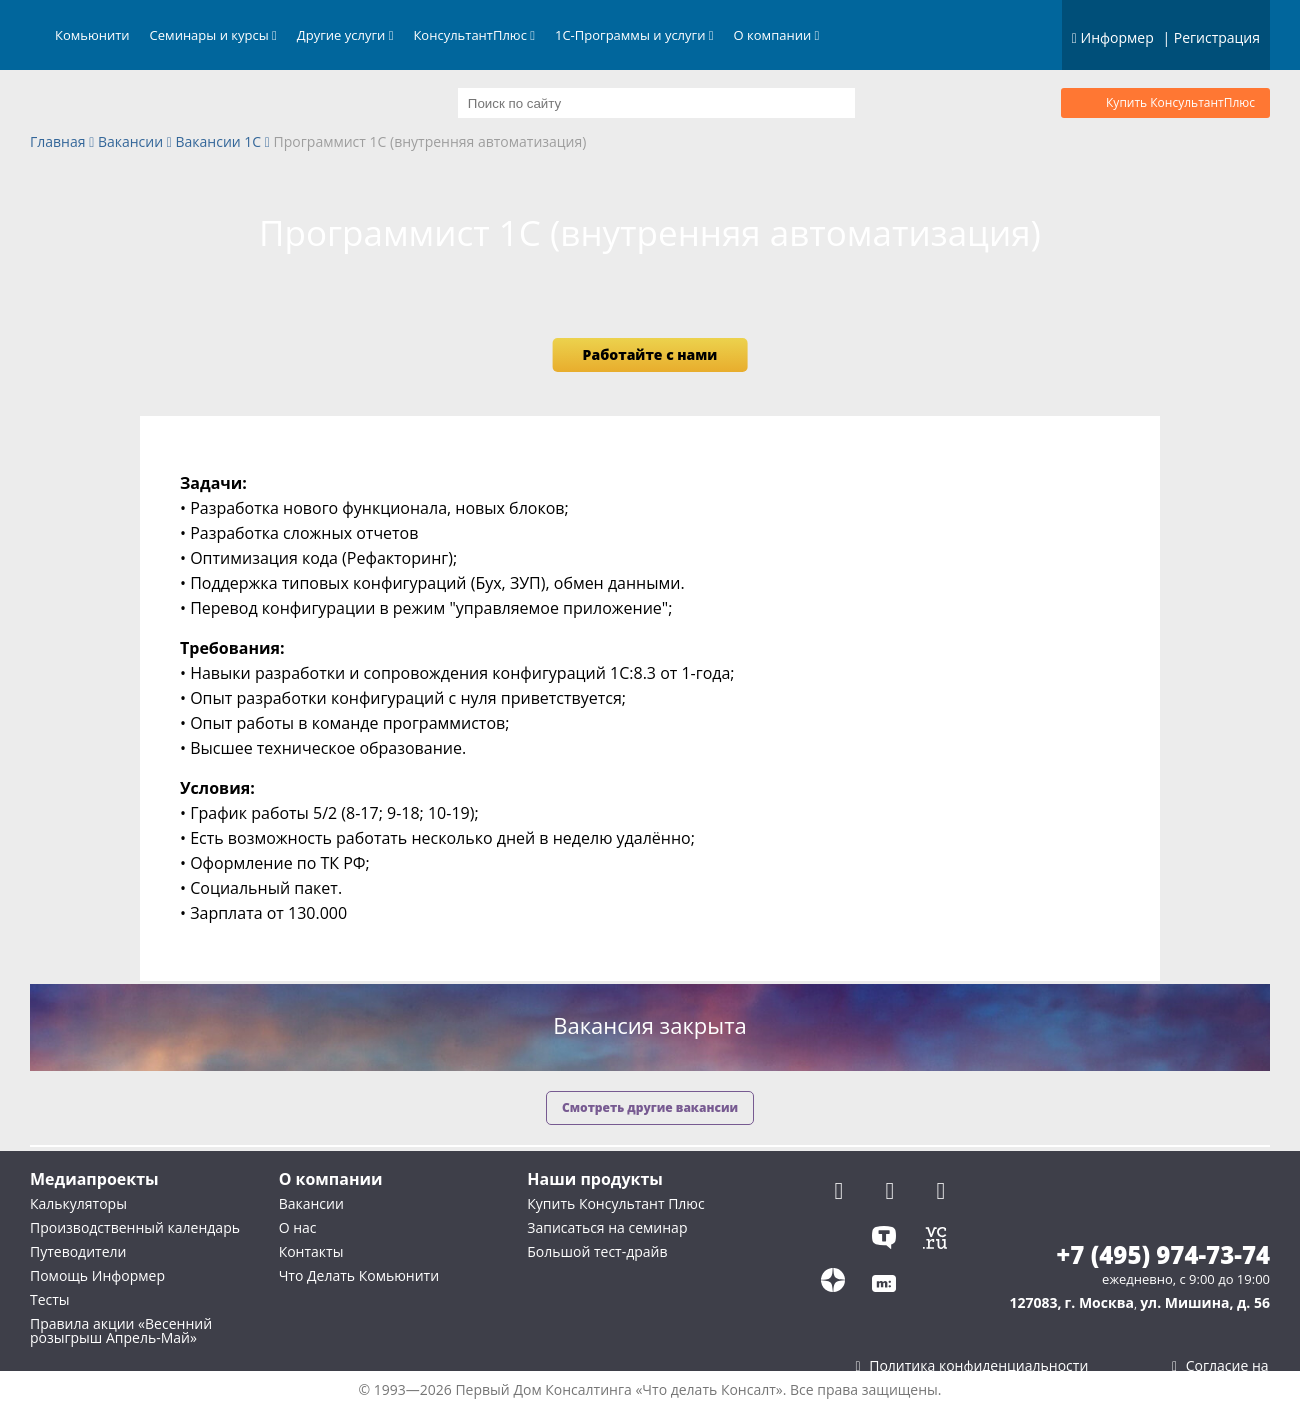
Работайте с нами (650, 354)
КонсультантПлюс (474, 35)
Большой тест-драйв (597, 1251)
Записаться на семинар (607, 1227)
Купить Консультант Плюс (615, 1203)
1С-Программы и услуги (634, 35)
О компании (777, 35)
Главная (58, 142)
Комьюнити (92, 35)
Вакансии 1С (219, 142)
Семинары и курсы (213, 35)
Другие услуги (345, 35)
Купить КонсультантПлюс (1180, 102)
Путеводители (78, 1251)
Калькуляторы (78, 1203)
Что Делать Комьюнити (359, 1275)
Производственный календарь (135, 1227)
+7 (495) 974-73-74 (1163, 1255)
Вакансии (130, 142)
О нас (298, 1227)
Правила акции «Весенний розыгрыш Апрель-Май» (121, 1330)
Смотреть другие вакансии (650, 1107)
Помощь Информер (97, 1275)
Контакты (311, 1251)
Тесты (50, 1299)
